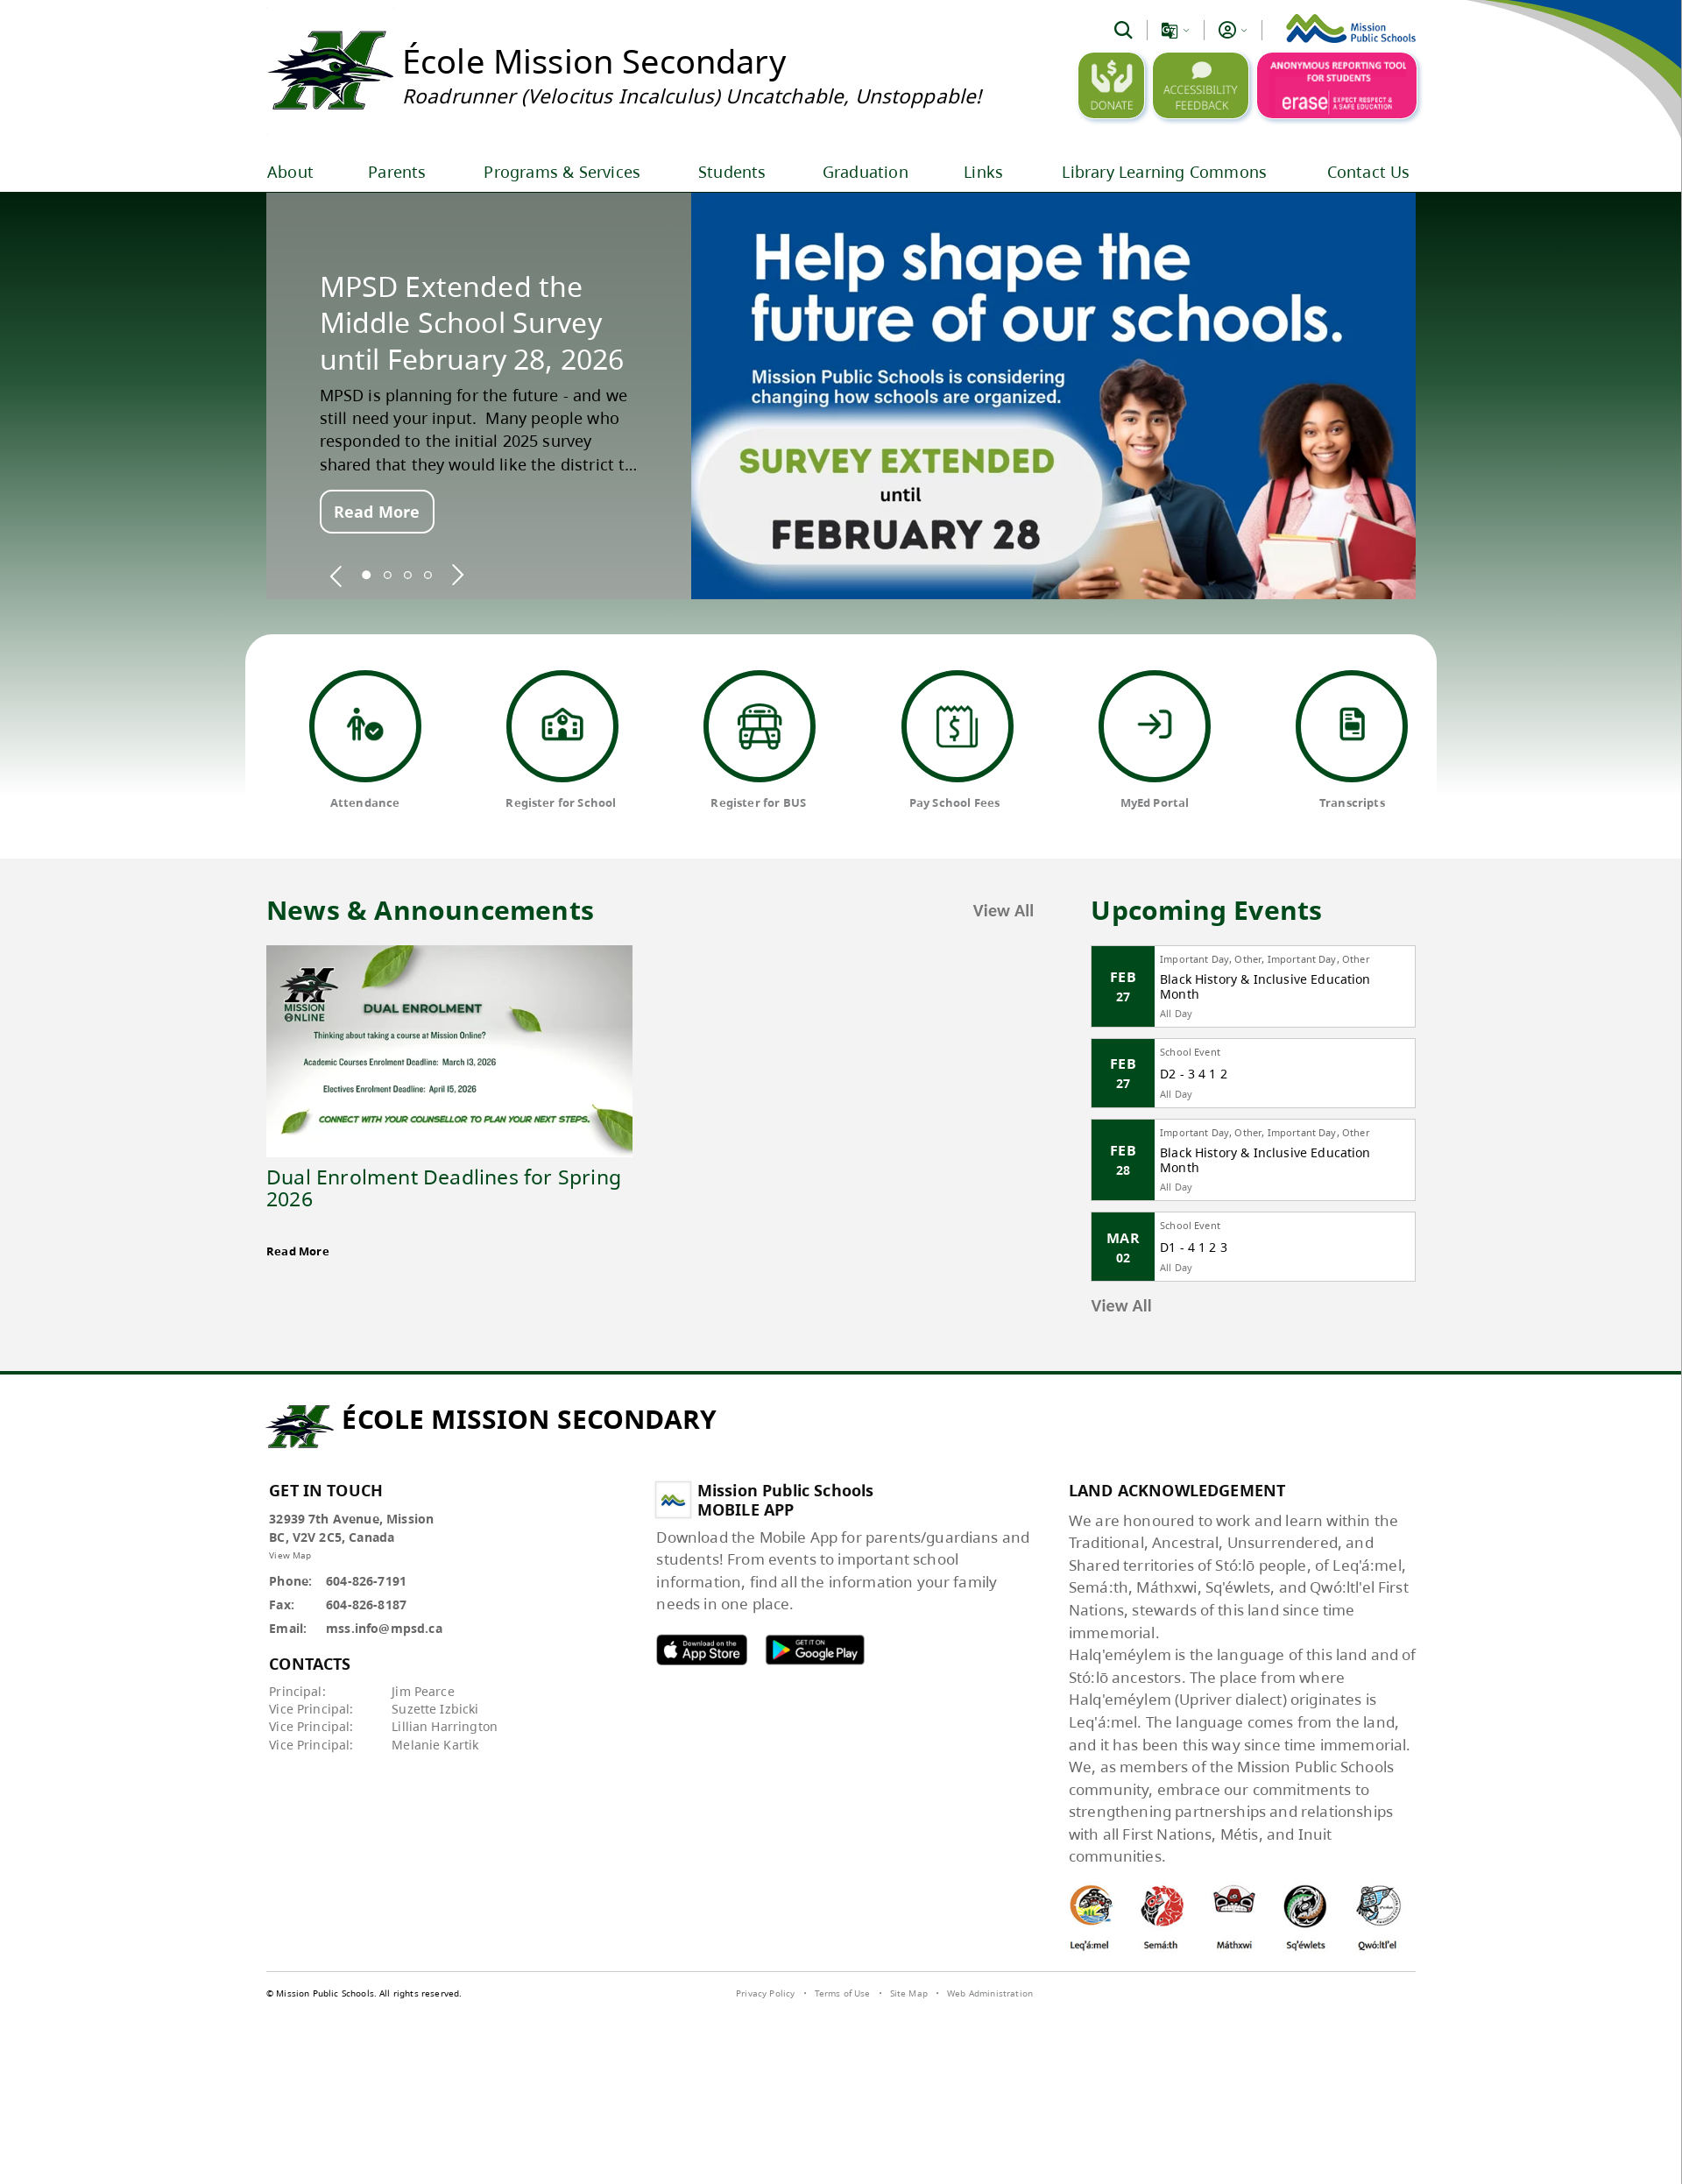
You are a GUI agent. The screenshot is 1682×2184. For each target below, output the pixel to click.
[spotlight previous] (336, 574)
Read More (377, 511)
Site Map (909, 1993)
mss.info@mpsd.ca (384, 1628)
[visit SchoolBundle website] (1370, 1995)
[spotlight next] (457, 574)
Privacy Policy (765, 1993)
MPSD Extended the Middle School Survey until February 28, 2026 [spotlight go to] (472, 323)
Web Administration (990, 1993)
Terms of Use (843, 1993)
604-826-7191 (366, 1581)
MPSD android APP (815, 1649)
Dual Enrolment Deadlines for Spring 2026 (443, 1187)
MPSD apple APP (701, 1649)
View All (1004, 910)
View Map (290, 1555)
